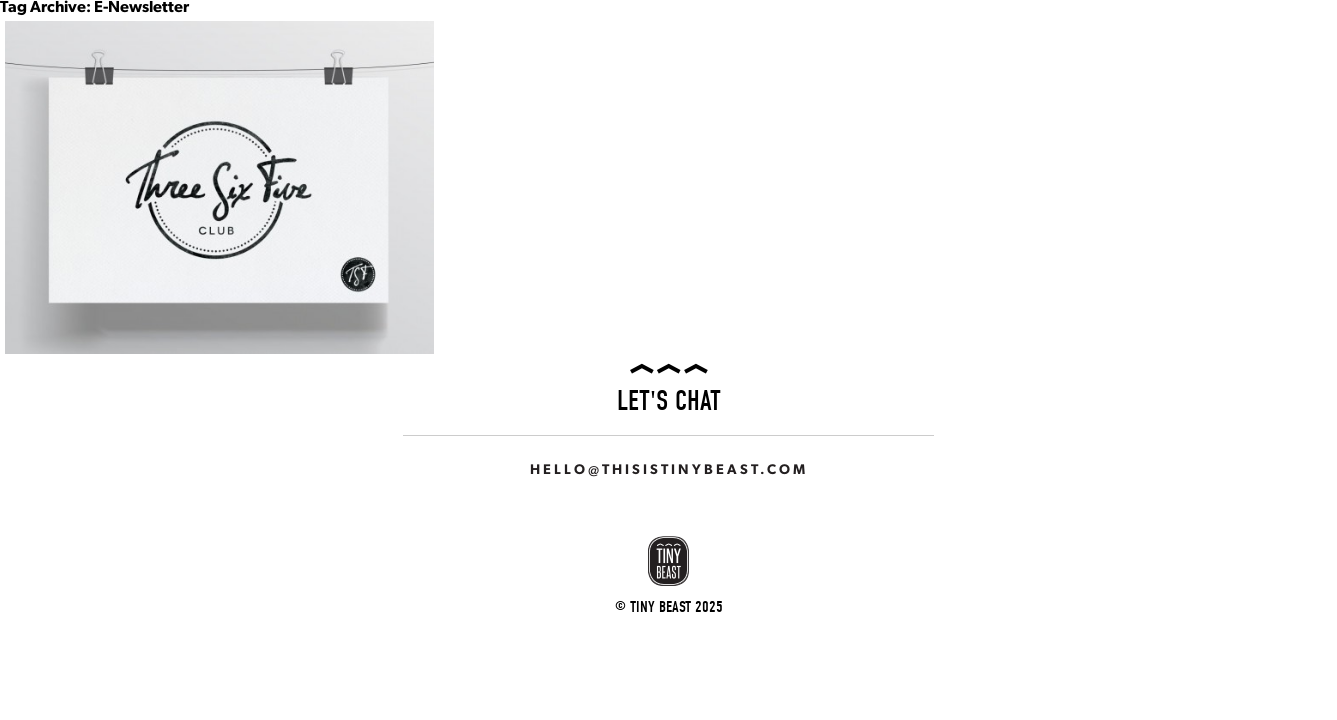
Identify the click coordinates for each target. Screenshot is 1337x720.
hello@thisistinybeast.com (669, 470)
